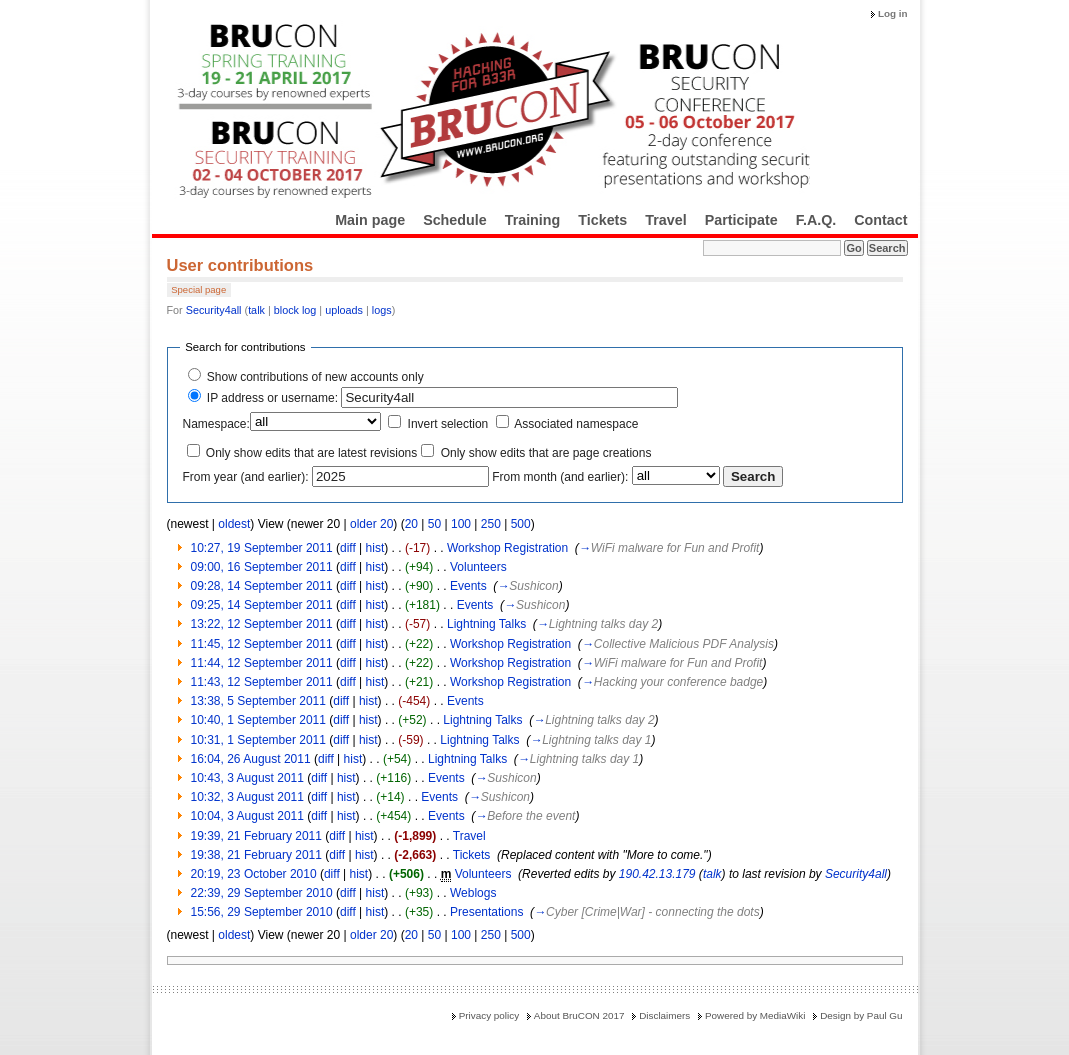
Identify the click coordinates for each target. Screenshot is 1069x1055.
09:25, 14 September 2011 (262, 605)
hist (375, 548)
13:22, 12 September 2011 (262, 624)
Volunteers (478, 567)
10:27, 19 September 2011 (262, 548)
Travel (665, 220)
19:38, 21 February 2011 (256, 855)
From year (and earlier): (246, 477)
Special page (198, 289)
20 (411, 524)
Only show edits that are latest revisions (311, 453)
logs (382, 310)
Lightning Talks (486, 624)
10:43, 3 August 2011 (247, 778)
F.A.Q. (816, 220)
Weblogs (473, 893)
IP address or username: (272, 398)
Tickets (602, 220)
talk (256, 310)
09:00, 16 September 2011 (262, 567)
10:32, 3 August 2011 (247, 797)
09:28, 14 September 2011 (262, 586)
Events (468, 586)
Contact (880, 220)
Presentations (486, 912)
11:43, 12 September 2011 (262, 682)
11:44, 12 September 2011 (262, 663)
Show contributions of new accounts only (315, 377)
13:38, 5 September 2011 (258, 701)
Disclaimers (664, 1015)
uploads (344, 310)
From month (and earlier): (560, 477)
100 (461, 524)
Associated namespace (576, 424)
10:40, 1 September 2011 (258, 720)
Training (533, 220)
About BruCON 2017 (579, 1015)
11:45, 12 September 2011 (262, 644)
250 (491, 524)
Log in (893, 13)
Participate (741, 220)
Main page (370, 220)
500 (521, 524)
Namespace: (216, 424)
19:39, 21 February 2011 (256, 836)
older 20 (371, 524)
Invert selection (448, 424)
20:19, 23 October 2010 (254, 874)
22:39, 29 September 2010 (262, 893)
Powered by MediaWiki (755, 1015)
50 (434, 524)
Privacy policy (489, 1015)
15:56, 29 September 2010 (262, 912)
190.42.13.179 (657, 874)
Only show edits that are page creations (546, 453)
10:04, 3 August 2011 (247, 816)
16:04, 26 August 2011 (251, 759)
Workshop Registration (507, 548)
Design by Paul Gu (861, 1015)
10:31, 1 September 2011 (258, 740)
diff (348, 548)
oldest (234, 524)
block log (295, 310)
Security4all (214, 310)
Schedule (455, 220)
